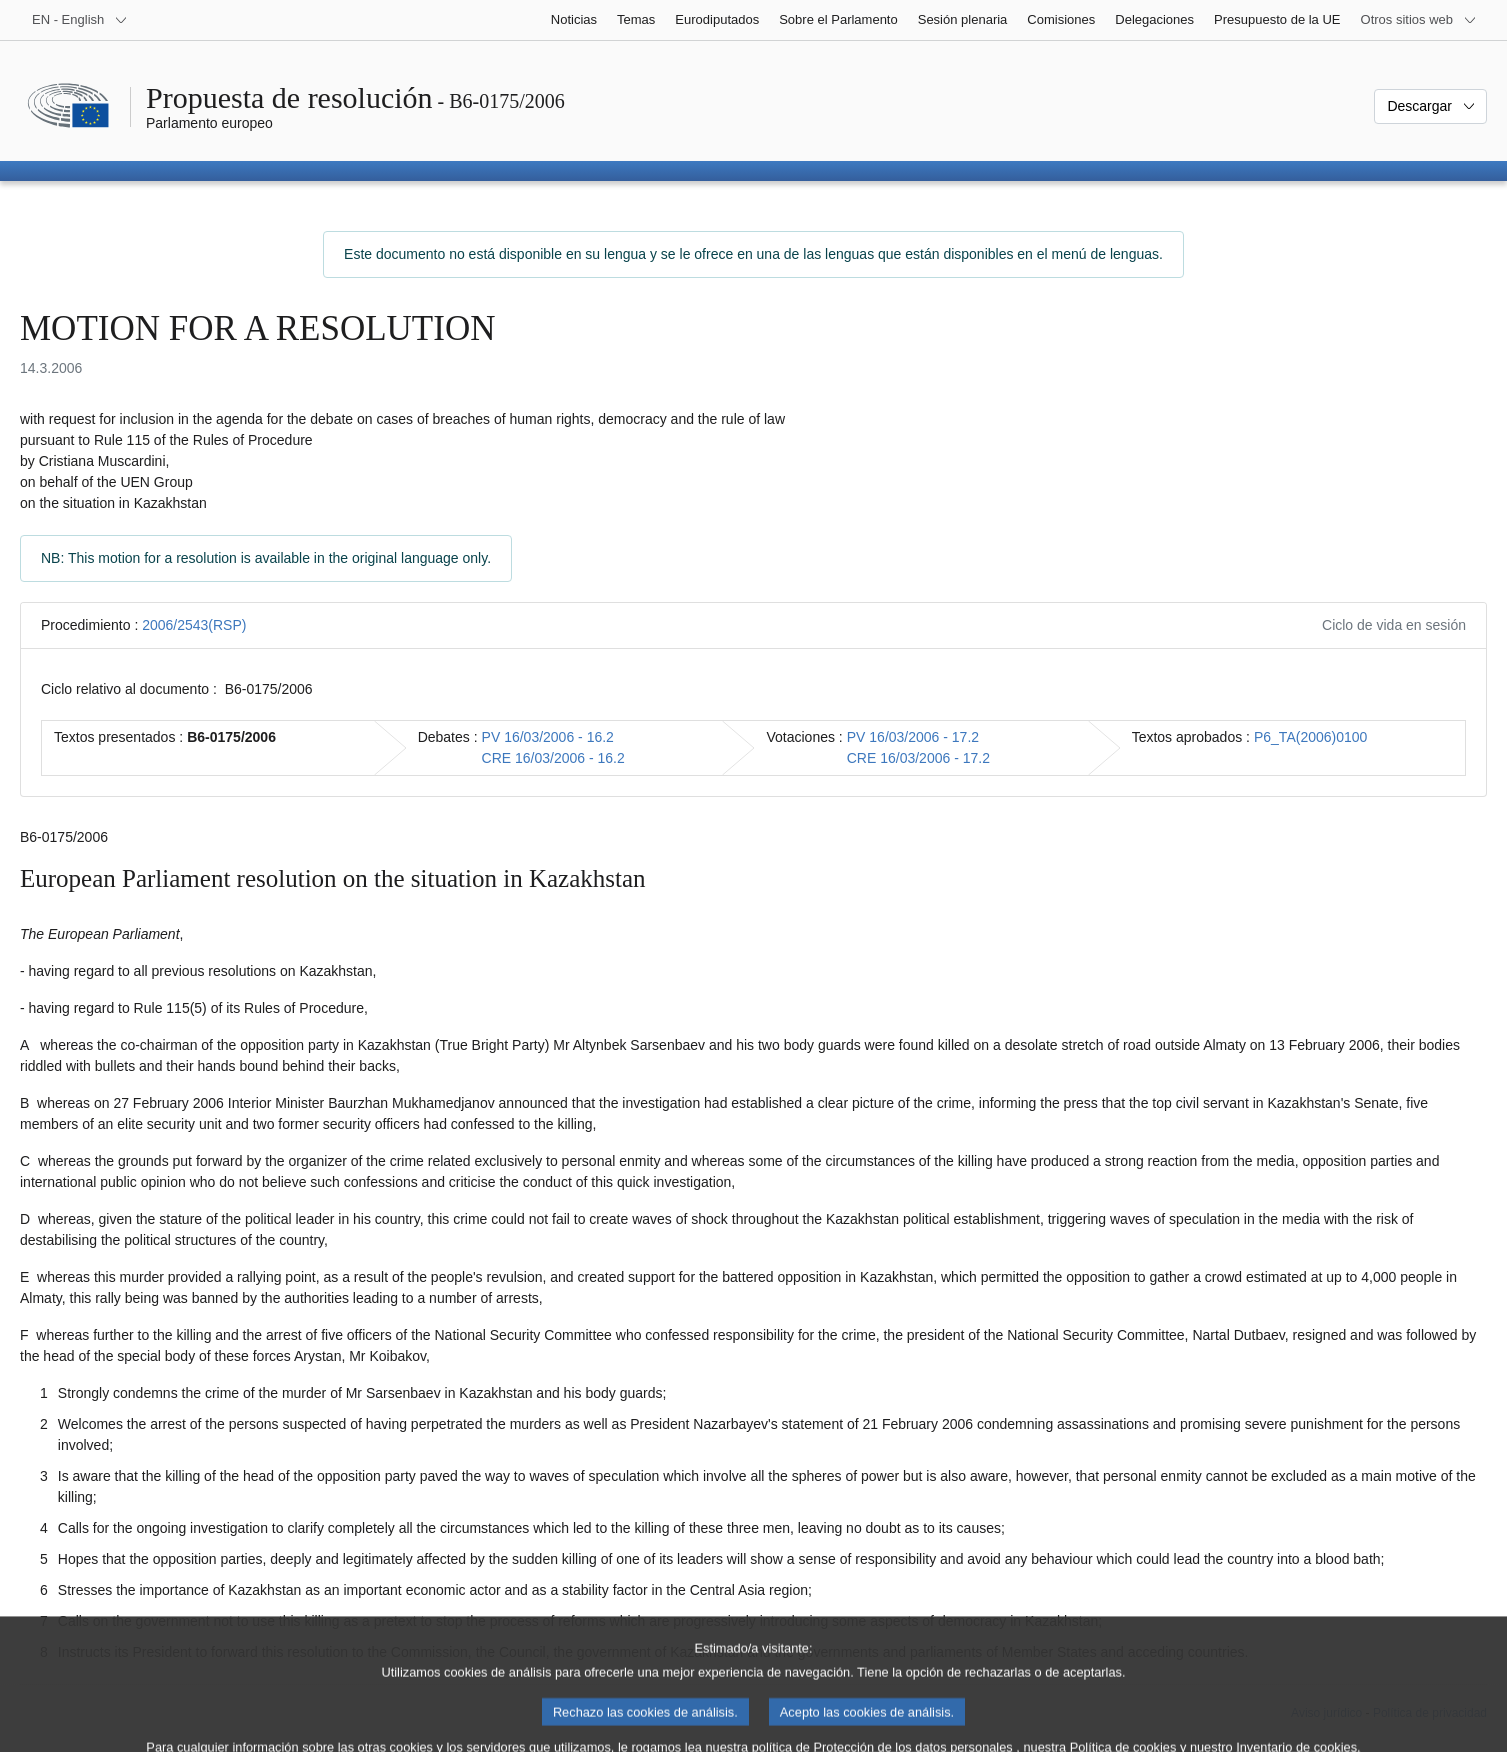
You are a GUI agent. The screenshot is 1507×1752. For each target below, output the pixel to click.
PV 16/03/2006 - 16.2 (548, 737)
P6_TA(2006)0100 (1310, 737)
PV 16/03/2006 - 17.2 (913, 737)
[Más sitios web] (1419, 20)
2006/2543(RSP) (194, 625)
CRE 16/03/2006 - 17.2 (918, 758)
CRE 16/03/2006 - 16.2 (553, 758)
